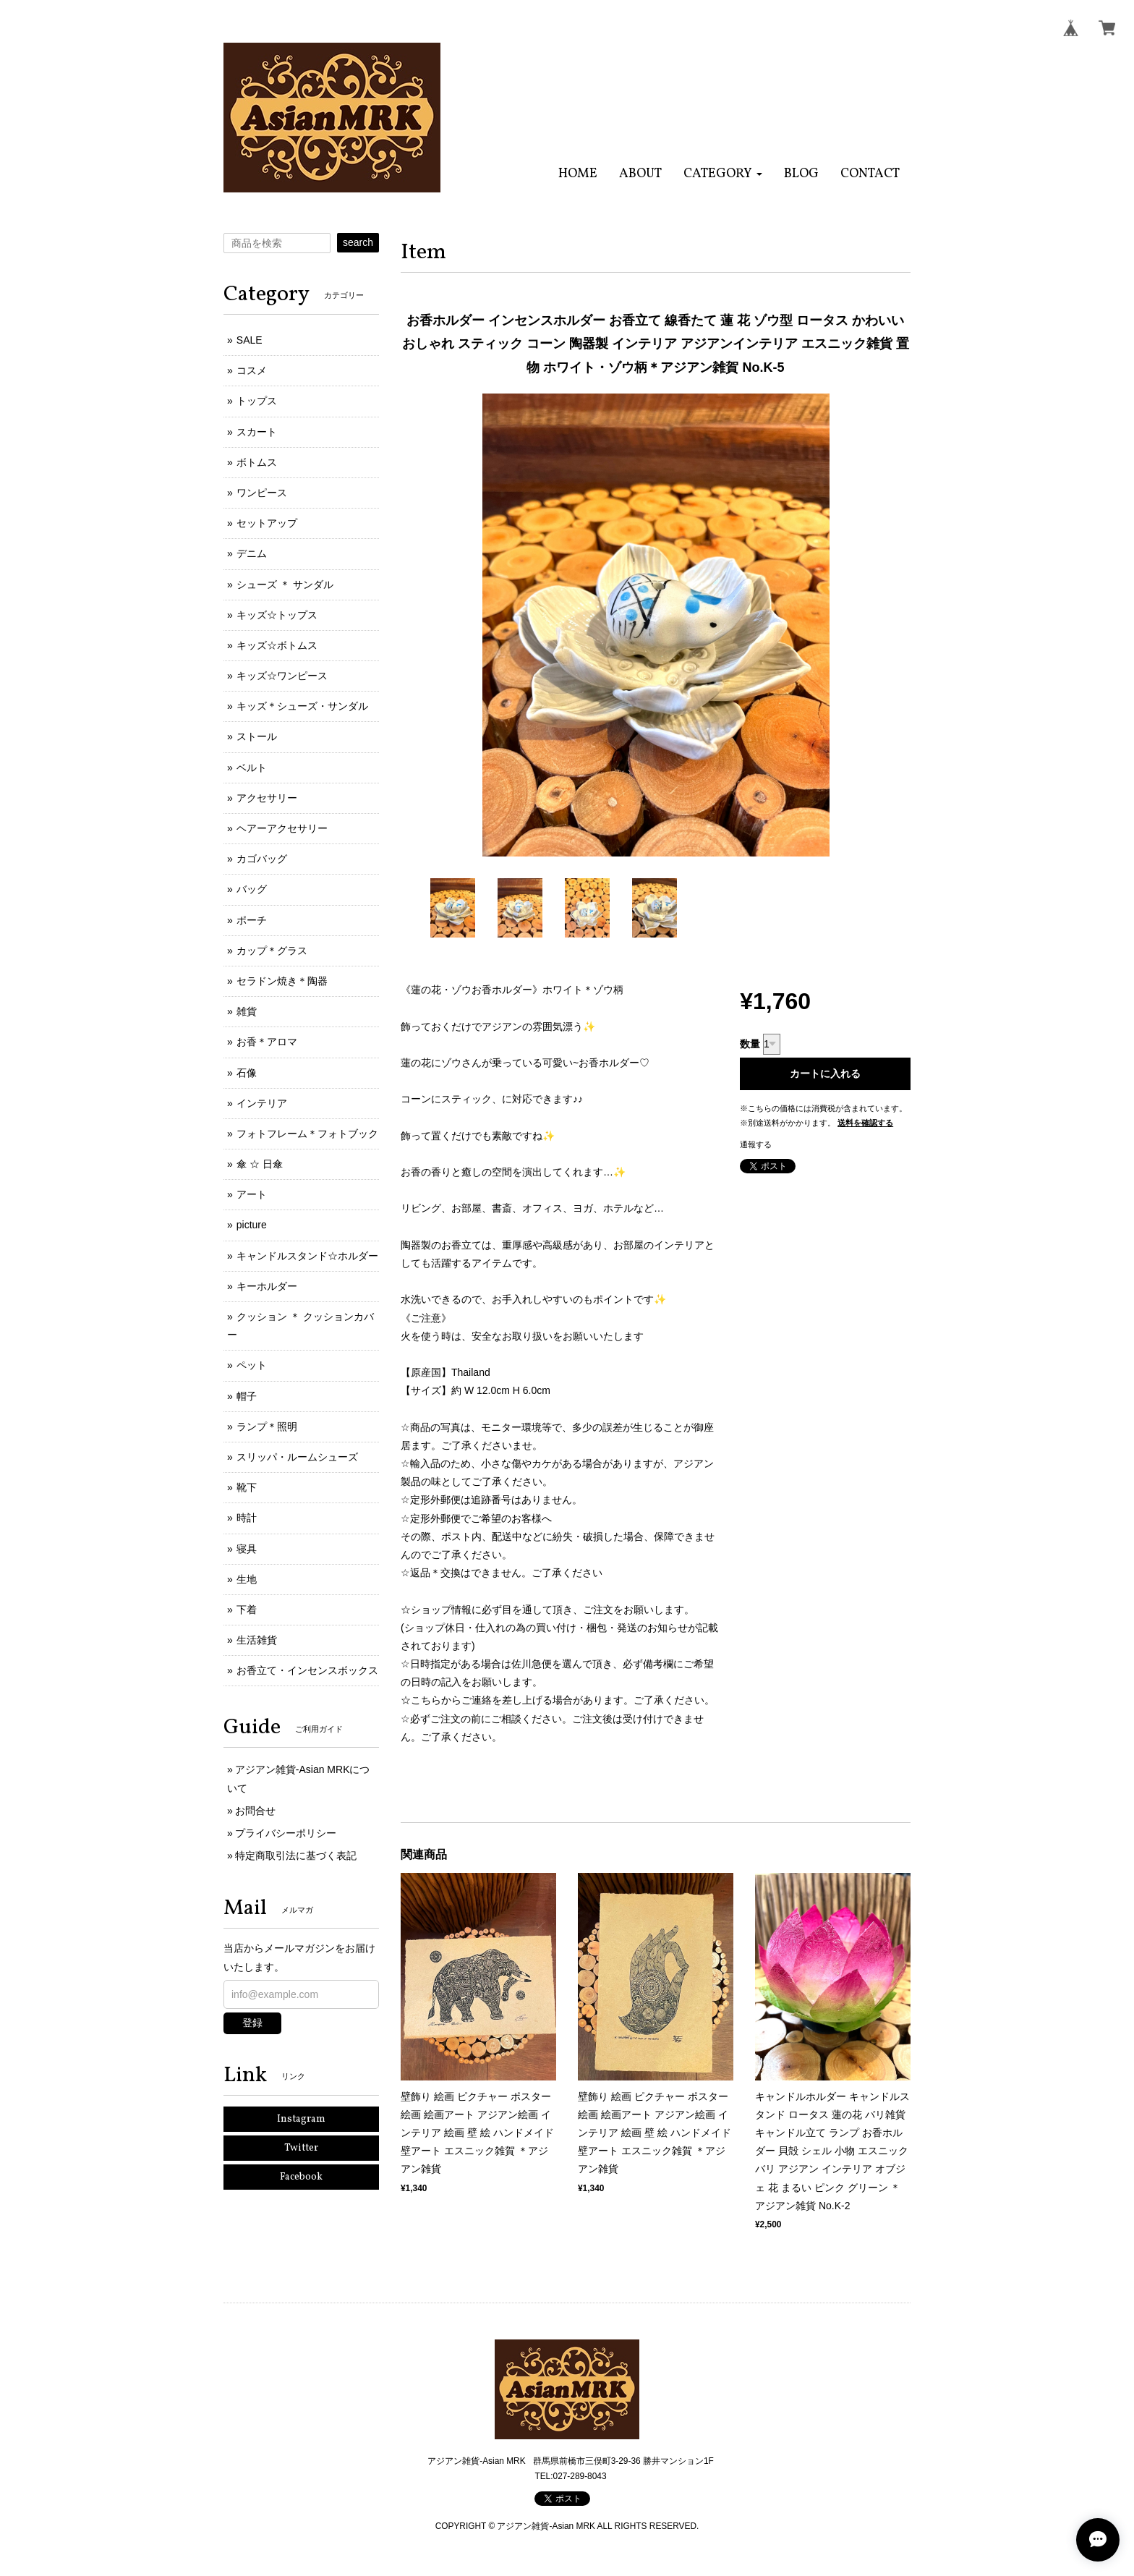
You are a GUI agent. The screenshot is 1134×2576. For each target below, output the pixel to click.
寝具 (246, 1549)
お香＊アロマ (266, 1041)
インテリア (261, 1103)
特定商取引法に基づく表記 (296, 1855)
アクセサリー (266, 798)
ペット (251, 1365)
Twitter (301, 2148)
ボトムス (256, 462)
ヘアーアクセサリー (282, 828)
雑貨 (246, 1011)
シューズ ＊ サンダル (284, 584)
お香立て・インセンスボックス (307, 1670)
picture (251, 1224)
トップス (256, 401)
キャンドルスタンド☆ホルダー (307, 1256)
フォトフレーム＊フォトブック (307, 1133)
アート (251, 1194)
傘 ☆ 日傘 (259, 1164)
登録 (252, 2022)
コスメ (251, 370)
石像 (246, 1073)
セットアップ (266, 523)
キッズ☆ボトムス (276, 645)
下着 (246, 1609)
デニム (251, 553)
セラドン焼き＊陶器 (282, 981)
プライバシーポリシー (285, 1833)
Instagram (301, 2119)
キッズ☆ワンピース (282, 675)
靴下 (246, 1487)
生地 (246, 1579)
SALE (249, 340)
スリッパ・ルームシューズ (297, 1457)
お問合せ (255, 1810)
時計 (246, 1517)
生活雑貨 (256, 1640)
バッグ (251, 889)
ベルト (251, 767)
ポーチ (251, 920)
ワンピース (261, 492)
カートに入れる (825, 1073)
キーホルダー (266, 1286)
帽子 (246, 1396)
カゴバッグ (261, 858)
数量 (750, 1044)
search (358, 242)
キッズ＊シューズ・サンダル (302, 706)
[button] (723, 174)
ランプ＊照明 (266, 1426)
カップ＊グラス (271, 950)
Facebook (301, 2177)
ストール (256, 736)
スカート (256, 432)
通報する (756, 1144)
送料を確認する (865, 1122)
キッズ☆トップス (276, 615)
